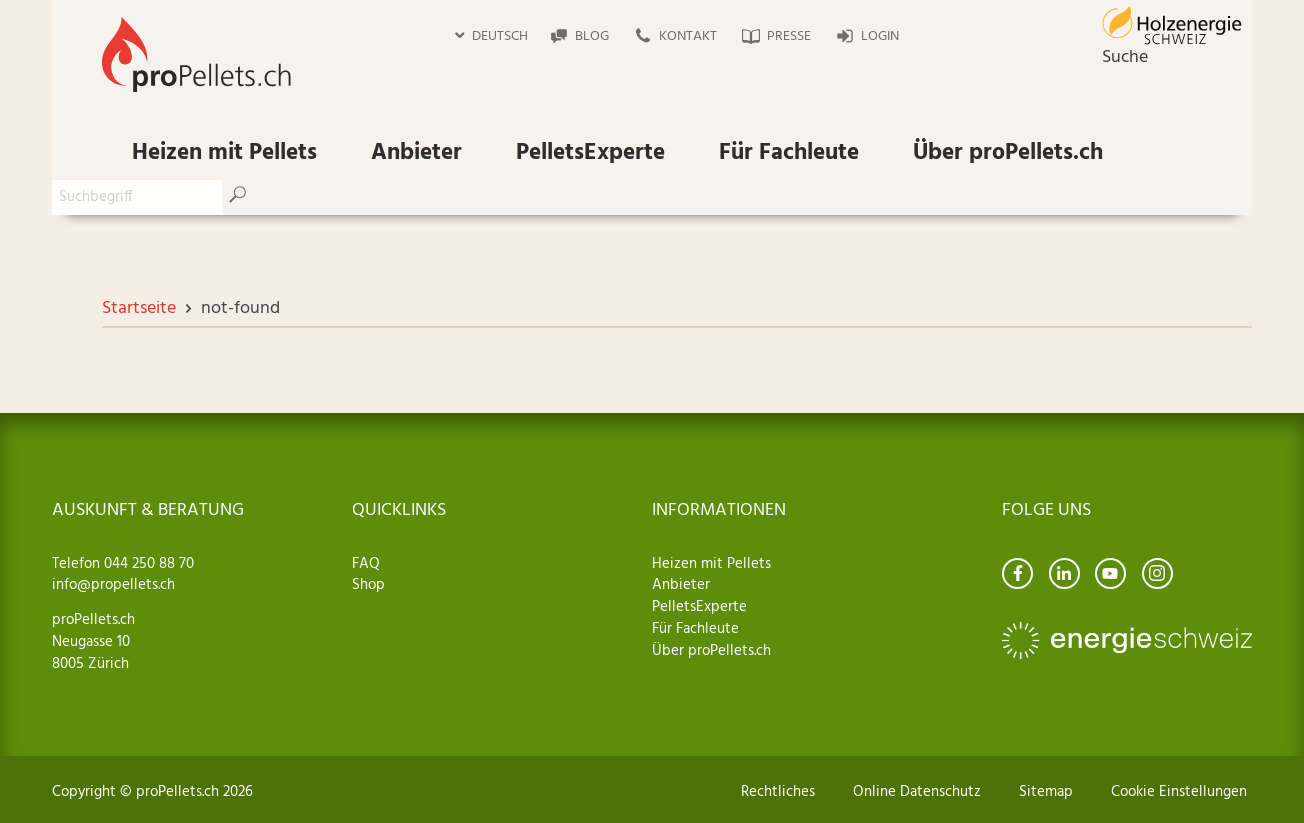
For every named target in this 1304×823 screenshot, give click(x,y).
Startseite (139, 308)
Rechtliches (778, 792)
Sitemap (1046, 792)
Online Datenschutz (917, 792)
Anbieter (416, 153)
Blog (592, 36)
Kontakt (688, 36)
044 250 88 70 (147, 564)
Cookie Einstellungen (1179, 792)
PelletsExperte (590, 153)
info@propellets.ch (113, 585)
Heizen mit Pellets (224, 153)
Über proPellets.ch (1008, 153)
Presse (789, 36)
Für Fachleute (789, 153)
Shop (368, 585)
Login (880, 36)
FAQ (366, 564)
